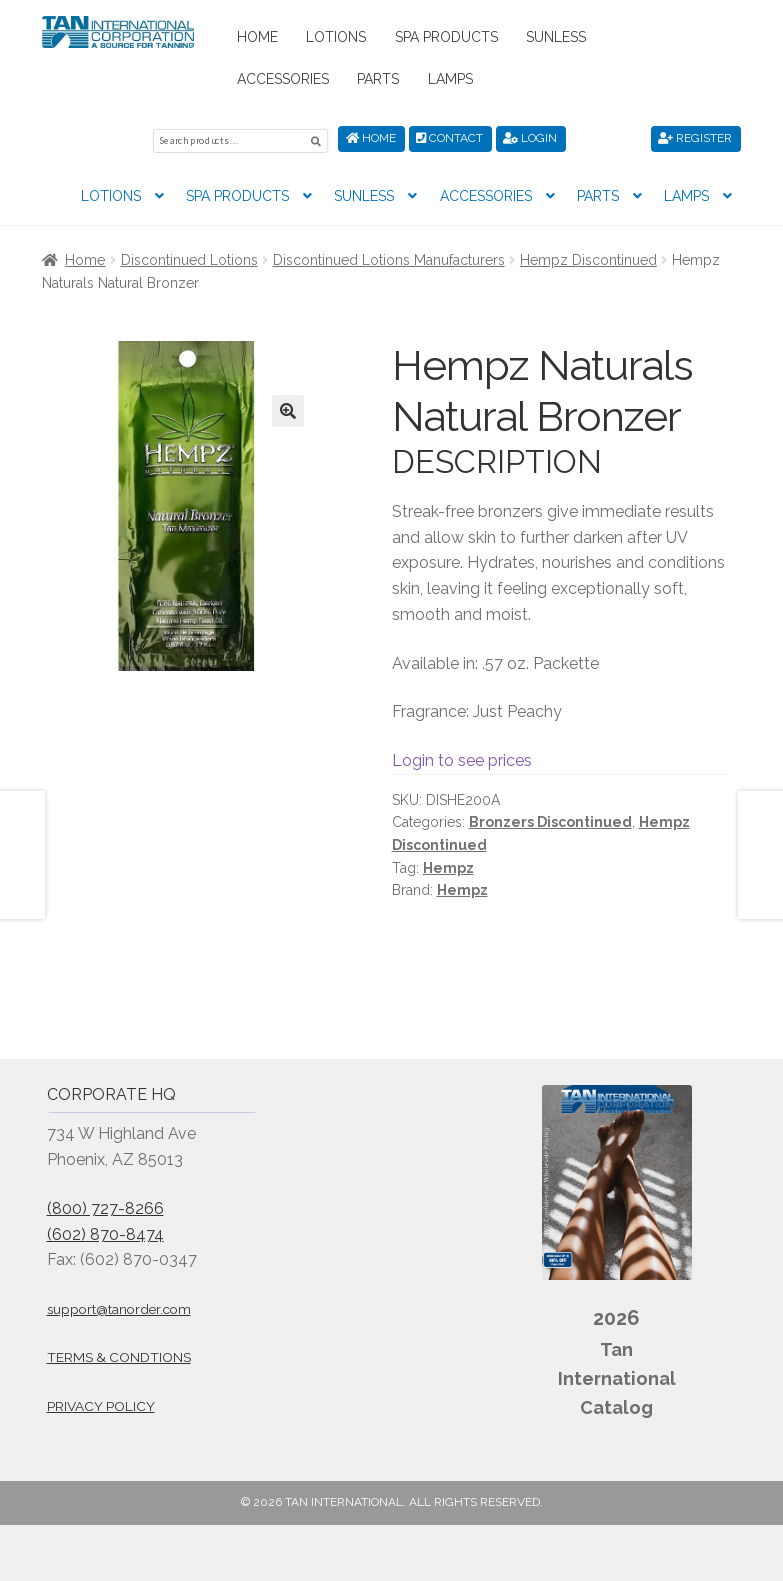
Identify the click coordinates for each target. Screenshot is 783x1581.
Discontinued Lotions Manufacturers (389, 257)
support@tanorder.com (119, 1306)
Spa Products (446, 37)
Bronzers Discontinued (550, 819)
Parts (378, 79)
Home (257, 37)
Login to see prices (462, 757)
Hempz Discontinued (588, 257)
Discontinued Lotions (189, 257)
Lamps (450, 79)
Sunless (556, 37)
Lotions (336, 37)
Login (530, 138)
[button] (288, 408)
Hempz (448, 865)
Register (695, 138)
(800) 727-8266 (105, 1205)
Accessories (283, 79)
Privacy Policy (101, 1403)
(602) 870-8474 (105, 1231)
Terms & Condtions (119, 1355)
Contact (449, 138)
